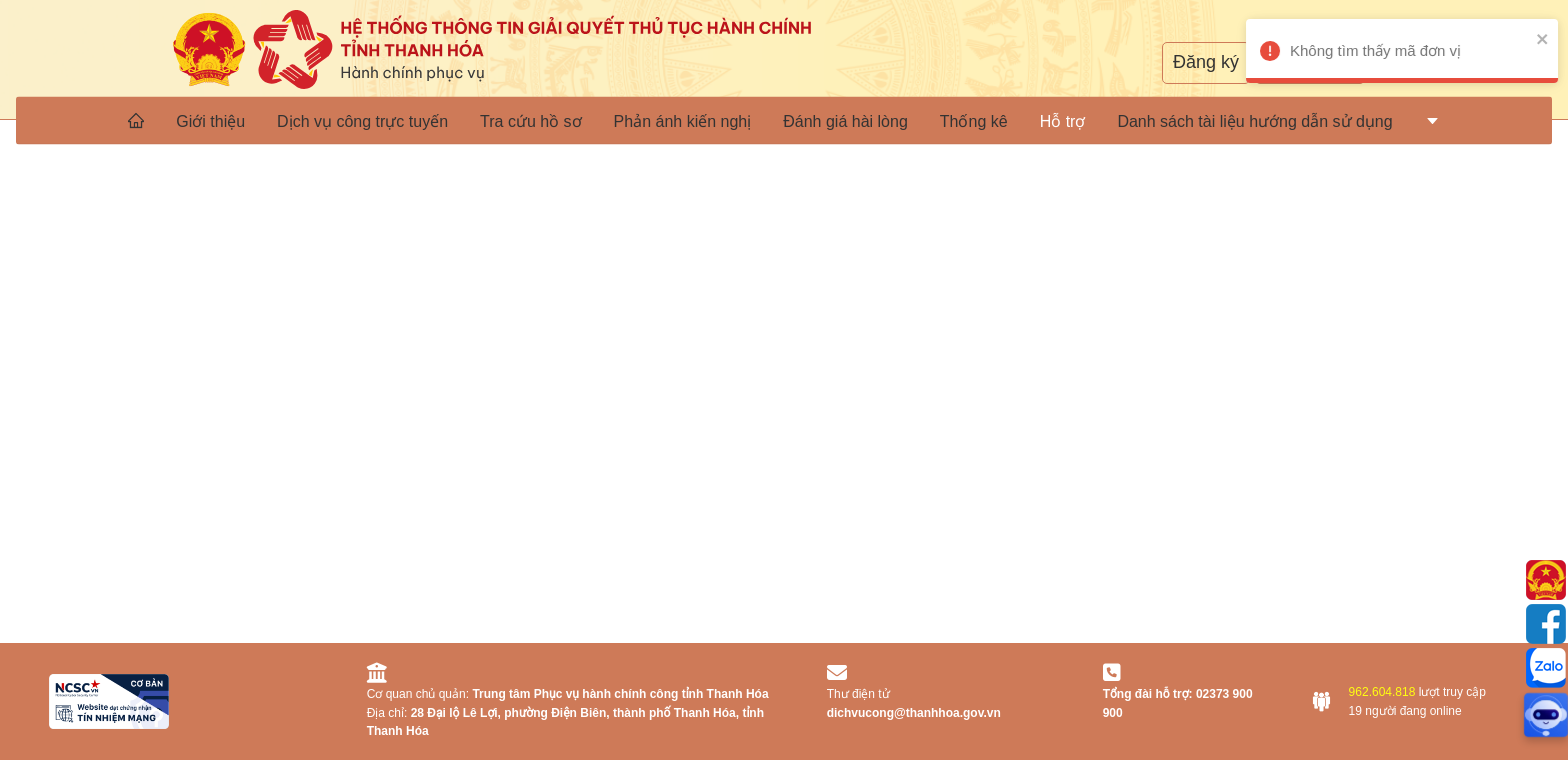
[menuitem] (136, 120)
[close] (1522, 38)
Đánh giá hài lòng (845, 121)
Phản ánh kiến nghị (683, 121)
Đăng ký (1206, 62)
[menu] (784, 120)
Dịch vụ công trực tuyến (362, 121)
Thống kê (974, 121)
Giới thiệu (210, 121)
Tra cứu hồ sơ (531, 121)
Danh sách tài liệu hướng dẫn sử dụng (1254, 121)
